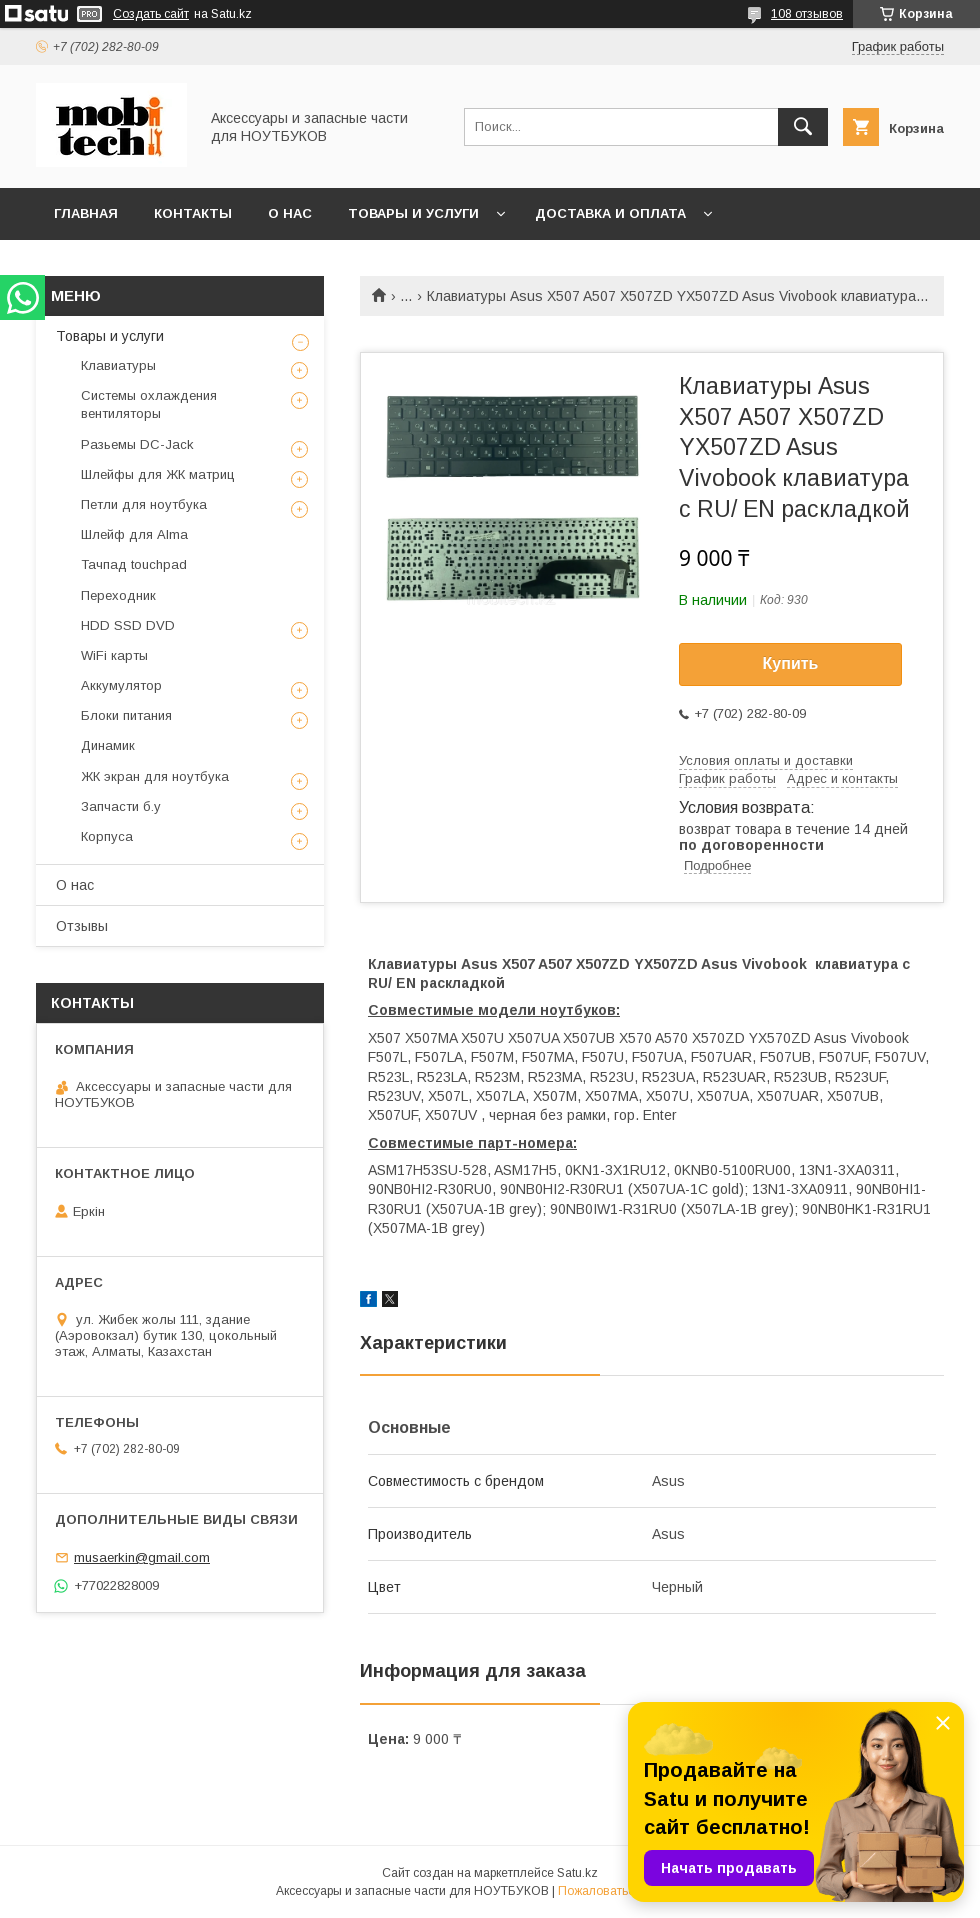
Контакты (193, 213)
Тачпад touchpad (134, 564)
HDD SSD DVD (128, 625)
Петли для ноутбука (144, 504)
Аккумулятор (121, 685)
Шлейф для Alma (134, 534)
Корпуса (107, 836)
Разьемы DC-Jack (137, 444)
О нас (290, 213)
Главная (86, 213)
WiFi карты (114, 655)
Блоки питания (126, 715)
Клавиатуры (118, 365)
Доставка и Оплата (610, 213)
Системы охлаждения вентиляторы (149, 404)
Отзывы (82, 926)
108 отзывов (807, 14)
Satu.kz (577, 1873)
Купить (791, 663)
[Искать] (803, 127)
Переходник (118, 595)
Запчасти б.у (121, 806)
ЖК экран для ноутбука (155, 776)
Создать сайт (151, 14)
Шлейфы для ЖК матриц (158, 474)
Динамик (108, 745)
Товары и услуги (413, 213)
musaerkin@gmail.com (142, 1557)
